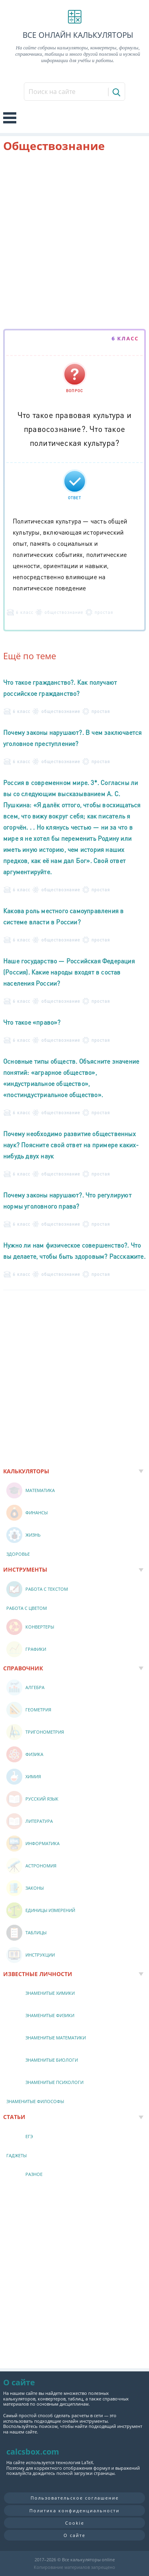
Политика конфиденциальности (74, 2511)
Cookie (74, 2523)
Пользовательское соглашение (75, 2498)
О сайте (74, 2535)
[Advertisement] (74, 242)
